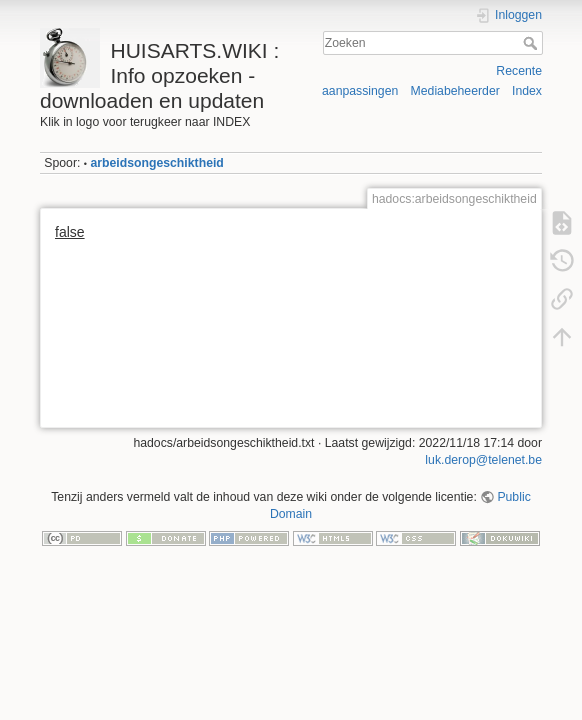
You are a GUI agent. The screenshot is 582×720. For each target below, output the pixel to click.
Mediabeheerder (455, 91)
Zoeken (532, 43)
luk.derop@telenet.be (483, 460)
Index (527, 91)
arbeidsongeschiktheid (156, 163)
